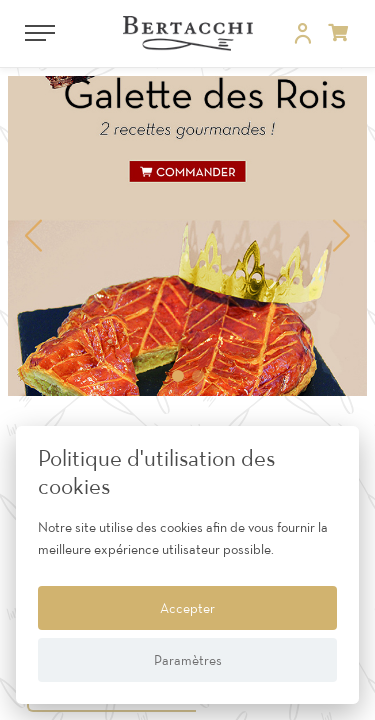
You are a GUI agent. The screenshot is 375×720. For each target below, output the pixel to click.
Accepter (187, 608)
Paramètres (188, 660)
